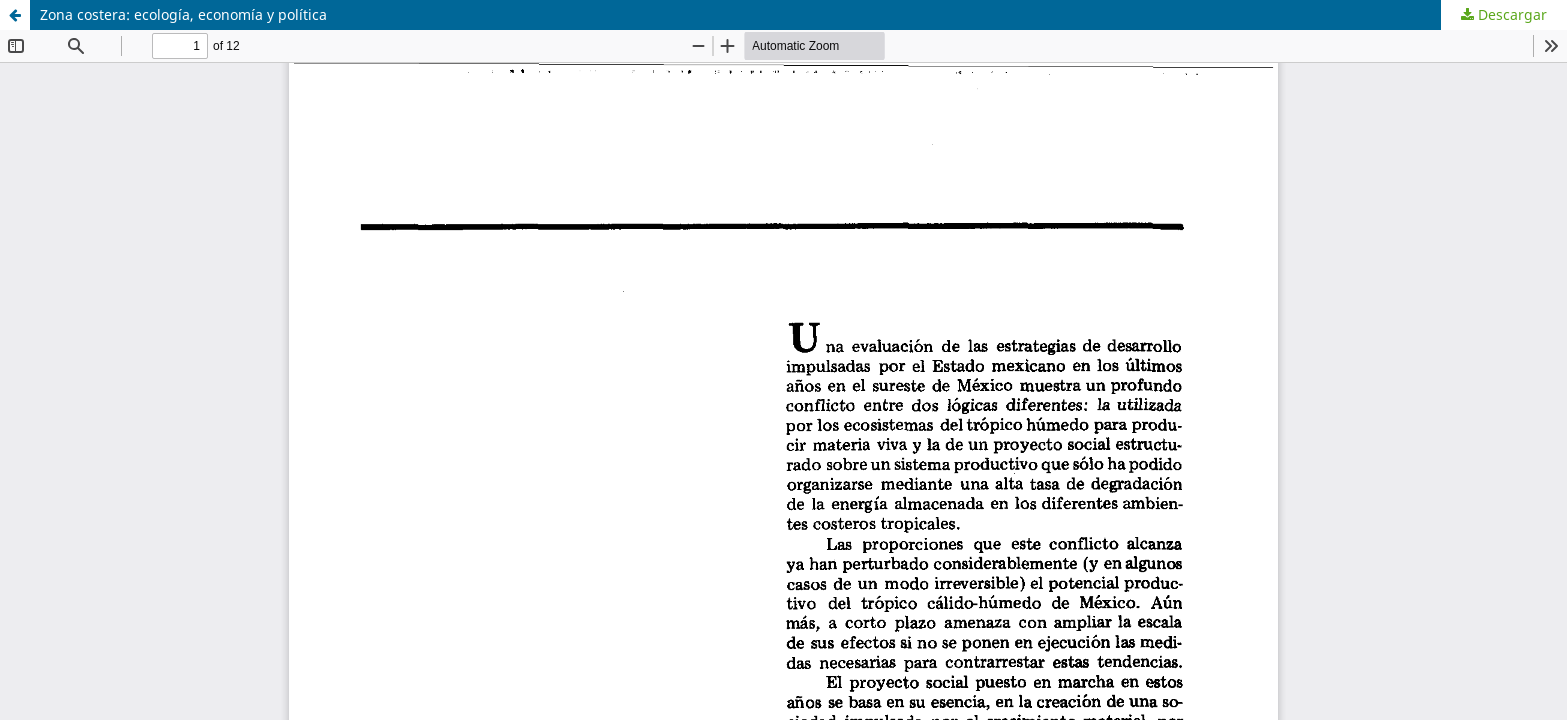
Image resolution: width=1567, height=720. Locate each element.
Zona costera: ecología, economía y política (183, 14)
